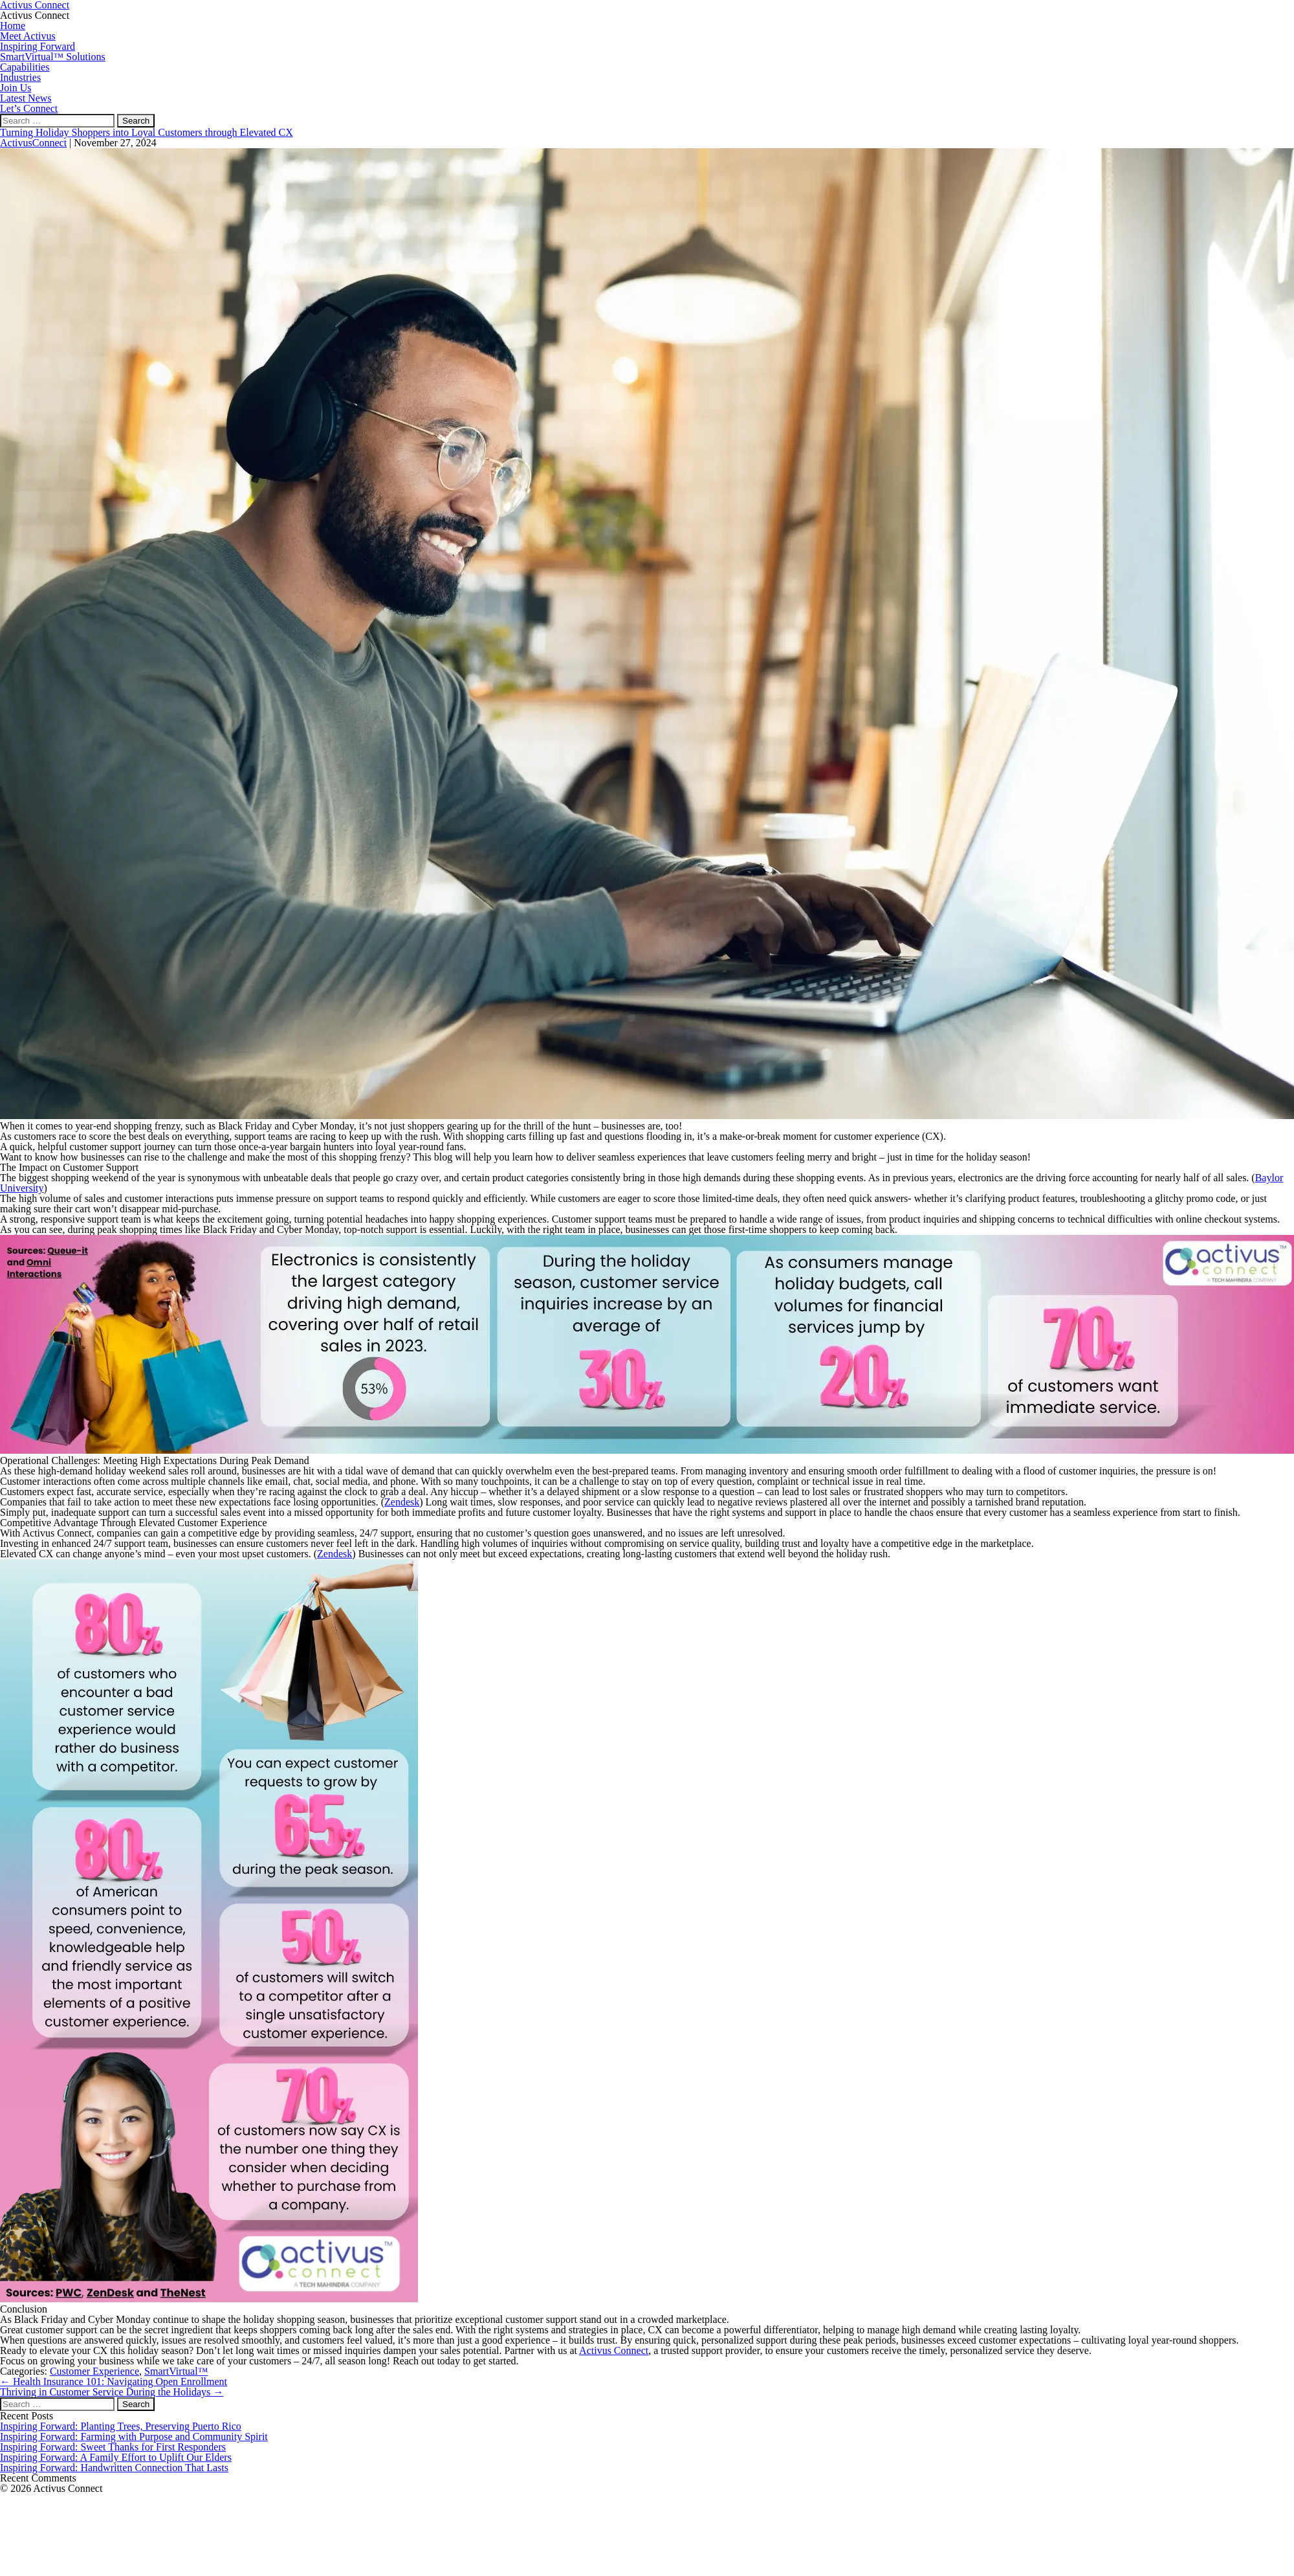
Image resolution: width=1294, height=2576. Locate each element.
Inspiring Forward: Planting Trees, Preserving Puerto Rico (120, 2426)
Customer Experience (94, 2371)
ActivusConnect (33, 142)
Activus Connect (613, 2350)
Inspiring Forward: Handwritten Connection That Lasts (114, 2467)
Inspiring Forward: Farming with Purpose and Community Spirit (134, 2436)
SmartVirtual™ (176, 2371)
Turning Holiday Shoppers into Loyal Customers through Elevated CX (146, 132)
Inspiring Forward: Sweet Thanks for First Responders (113, 2446)
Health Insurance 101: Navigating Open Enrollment (113, 2381)
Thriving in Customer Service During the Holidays (111, 2391)
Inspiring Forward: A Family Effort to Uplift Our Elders (116, 2457)
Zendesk (401, 1501)
